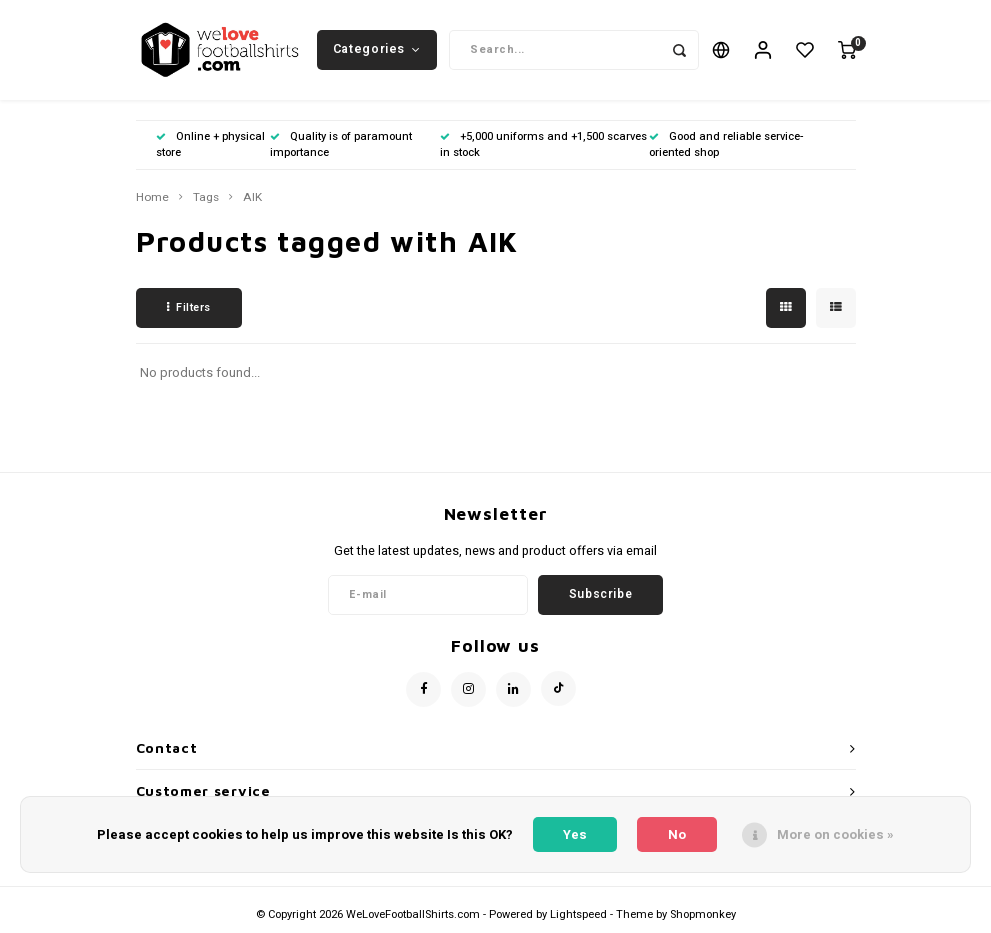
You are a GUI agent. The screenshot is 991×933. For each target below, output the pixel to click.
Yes (575, 834)
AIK (252, 198)
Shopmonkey (703, 914)
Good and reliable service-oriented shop (726, 144)
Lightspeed (578, 914)
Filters (189, 307)
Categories (377, 49)
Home (152, 198)
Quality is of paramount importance (341, 144)
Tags (206, 198)
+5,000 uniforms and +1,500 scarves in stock (543, 144)
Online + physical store (210, 144)
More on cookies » (835, 834)
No (677, 834)
